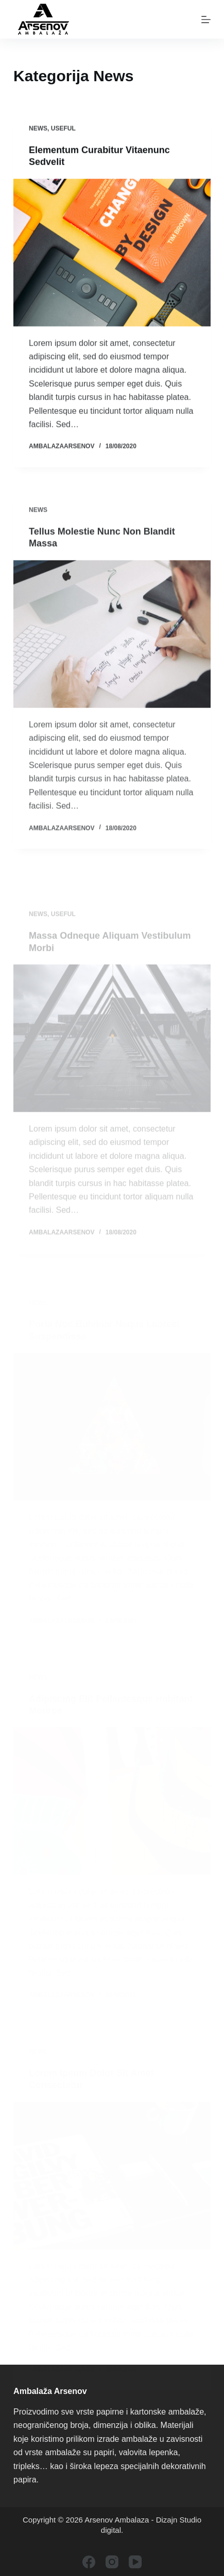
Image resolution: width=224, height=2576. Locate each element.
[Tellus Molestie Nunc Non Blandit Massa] (112, 639)
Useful (63, 128)
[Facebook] (88, 2561)
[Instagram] (112, 2561)
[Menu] (206, 19)
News (38, 128)
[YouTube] (135, 2561)
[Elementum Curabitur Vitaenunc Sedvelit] (112, 252)
